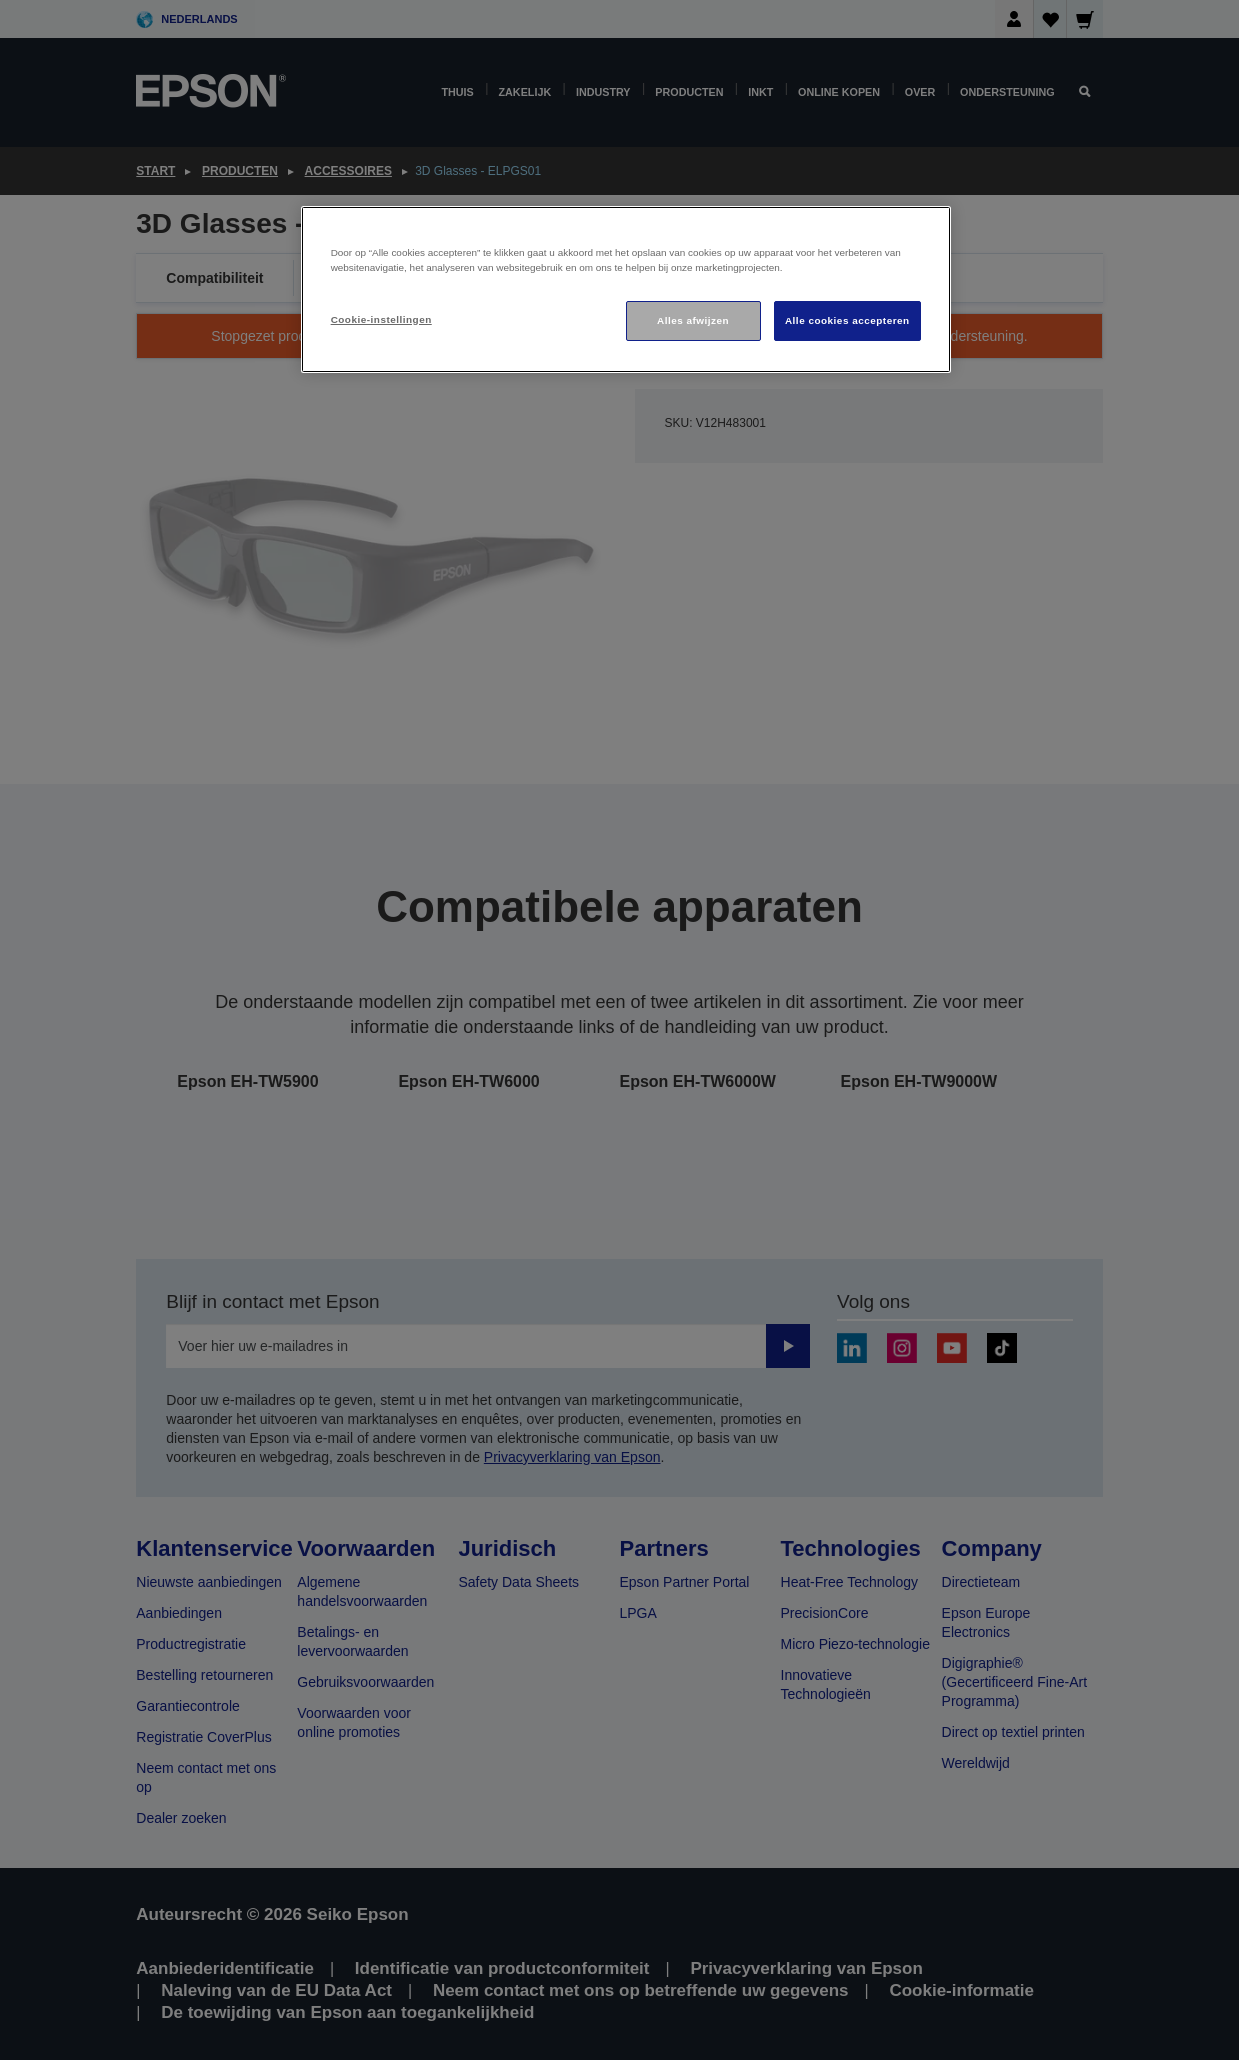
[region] (626, 289)
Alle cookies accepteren (847, 320)
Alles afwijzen (693, 320)
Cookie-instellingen (381, 319)
